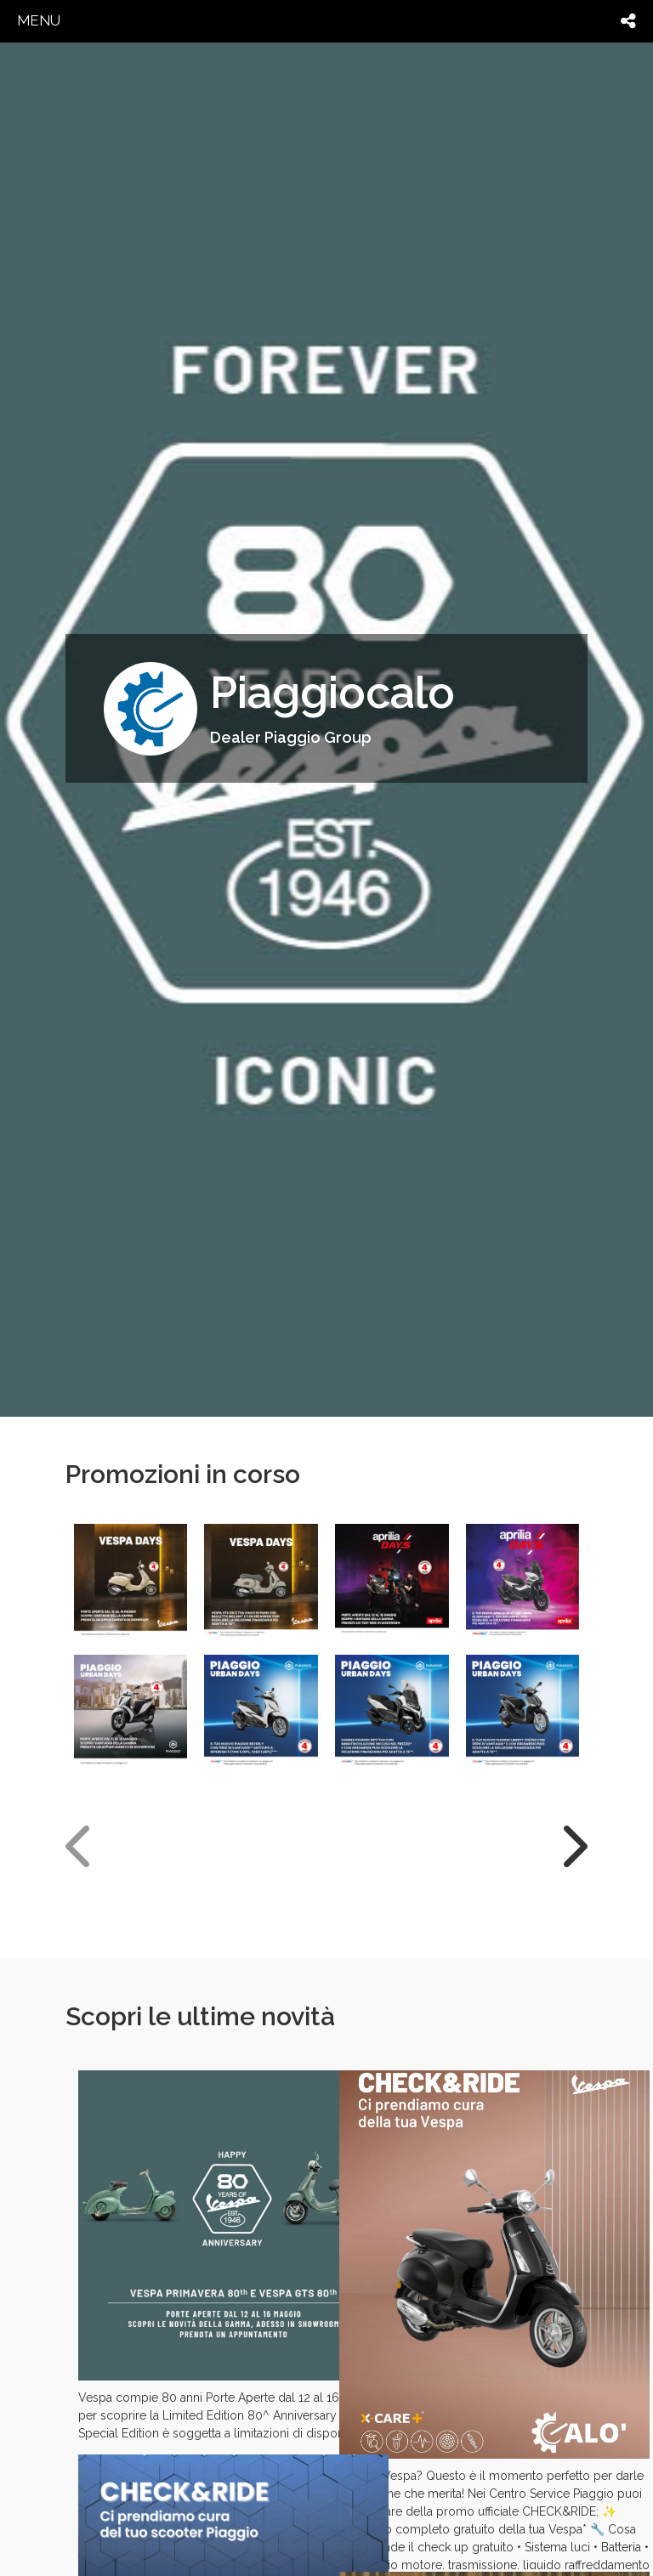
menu (38, 20)
